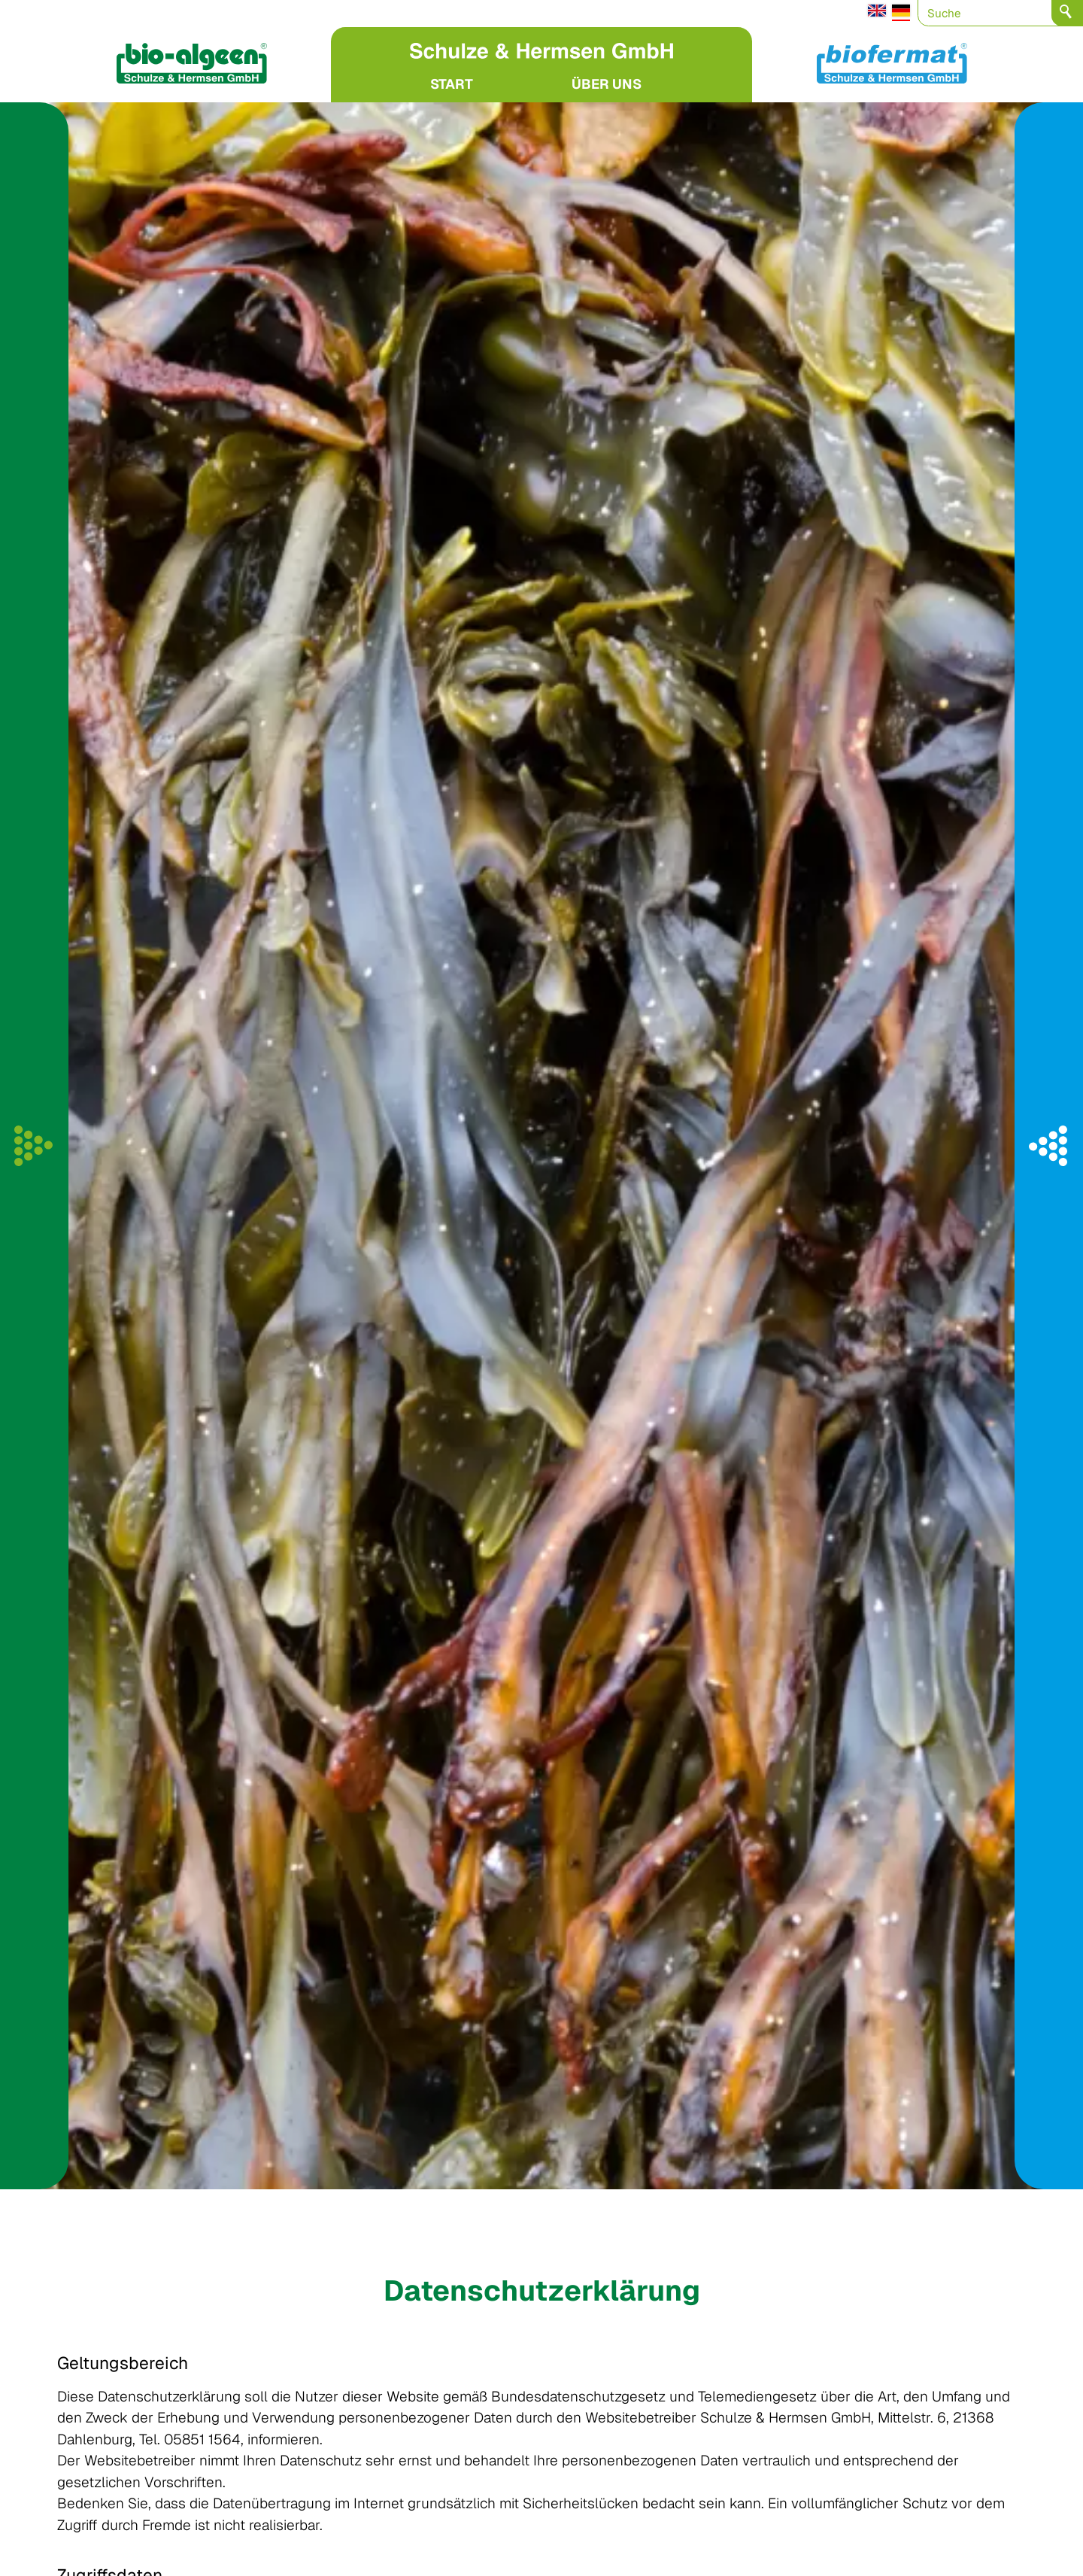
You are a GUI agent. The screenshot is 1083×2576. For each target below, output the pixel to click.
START (451, 84)
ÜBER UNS (607, 84)
